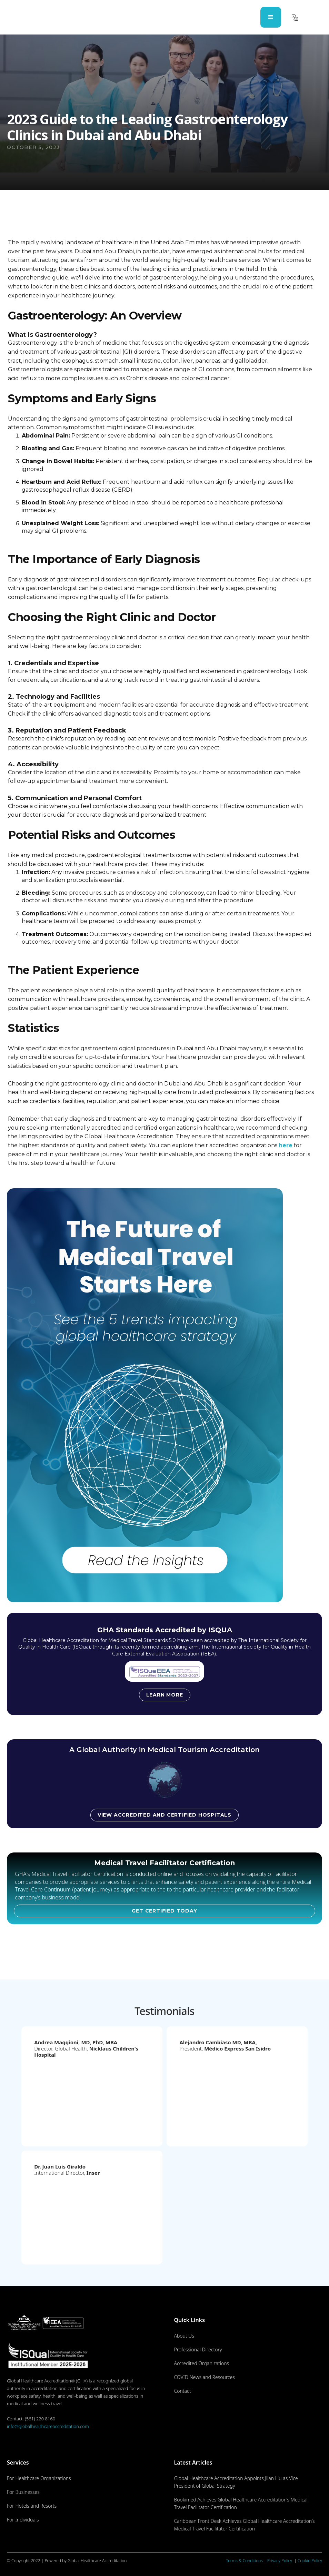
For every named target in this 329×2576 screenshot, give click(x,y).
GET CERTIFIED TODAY (164, 1911)
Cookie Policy (310, 2561)
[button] (270, 17)
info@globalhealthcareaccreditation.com (48, 2426)
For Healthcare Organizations (39, 2478)
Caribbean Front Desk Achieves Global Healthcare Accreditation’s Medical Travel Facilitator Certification (244, 2525)
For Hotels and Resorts (32, 2506)
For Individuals (23, 2519)
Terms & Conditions (244, 2561)
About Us (184, 2335)
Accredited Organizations (201, 2363)
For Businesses (23, 2492)
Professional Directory (198, 2349)
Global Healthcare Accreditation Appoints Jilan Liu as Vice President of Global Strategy (236, 2482)
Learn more (164, 1695)
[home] (36, 17)
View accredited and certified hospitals (164, 1815)
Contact (182, 2391)
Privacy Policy (280, 2561)
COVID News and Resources (204, 2377)
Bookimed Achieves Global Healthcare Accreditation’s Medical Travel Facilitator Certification (240, 2503)
